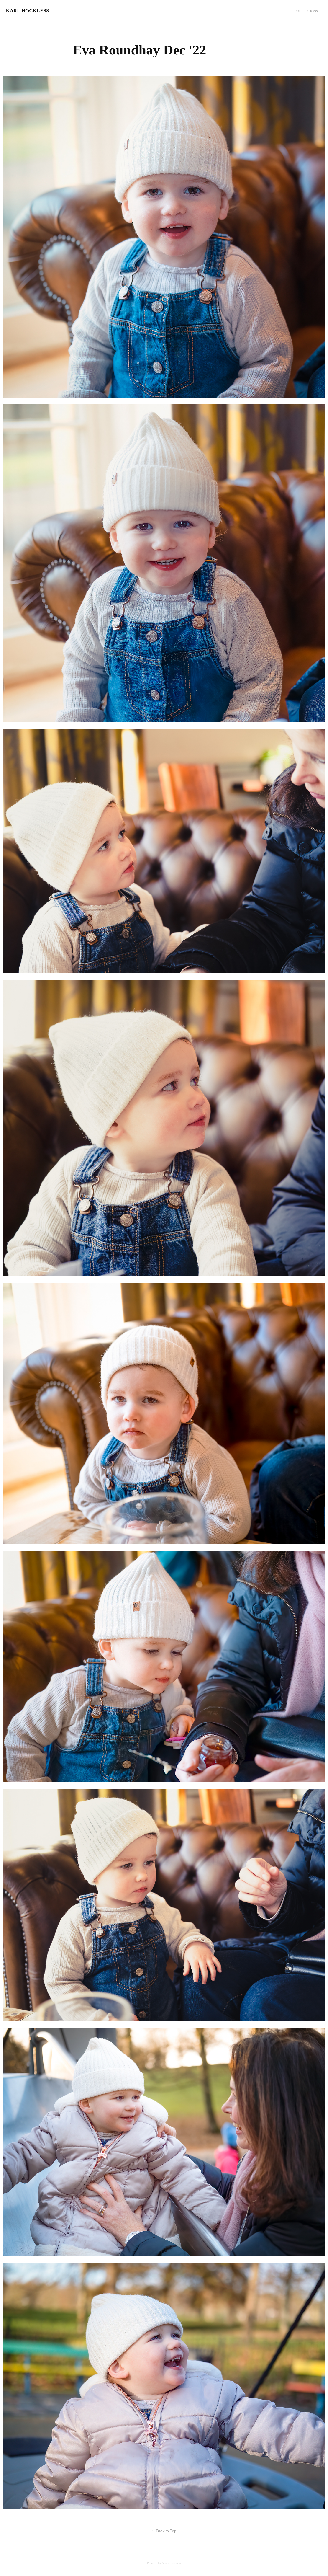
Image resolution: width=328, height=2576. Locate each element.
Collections (306, 11)
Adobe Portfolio (171, 2563)
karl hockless (27, 10)
